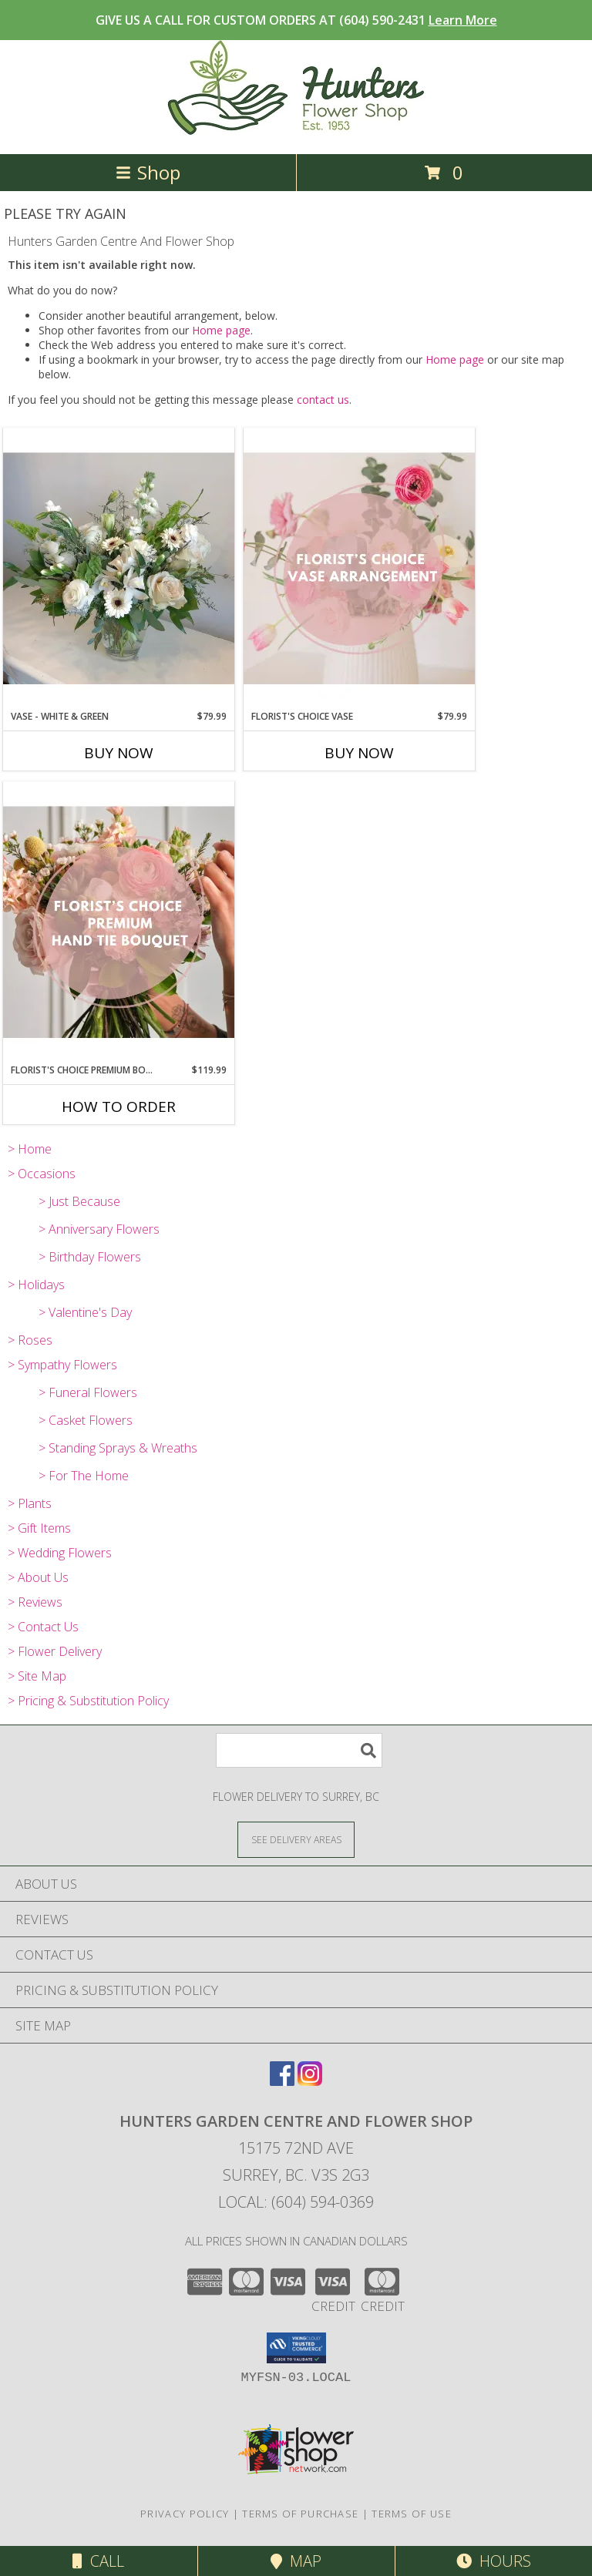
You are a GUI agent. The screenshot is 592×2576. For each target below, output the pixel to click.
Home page (221, 330)
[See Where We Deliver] (296, 1839)
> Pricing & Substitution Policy (88, 1700)
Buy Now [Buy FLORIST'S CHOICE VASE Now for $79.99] (359, 753)
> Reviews (35, 1602)
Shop (148, 172)
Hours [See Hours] (493, 2561)
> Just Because (79, 1201)
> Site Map (37, 1676)
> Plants (30, 1503)
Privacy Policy (184, 2514)
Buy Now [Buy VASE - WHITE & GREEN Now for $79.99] (118, 753)
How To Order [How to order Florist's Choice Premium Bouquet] (119, 1107)
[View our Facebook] (282, 2081)
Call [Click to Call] (98, 2561)
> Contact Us (43, 1626)
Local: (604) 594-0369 (296, 2201)
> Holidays (36, 1284)
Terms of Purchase (300, 2514)
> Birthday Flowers (90, 1256)
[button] (296, 2348)
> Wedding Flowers (60, 1552)
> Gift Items (39, 1528)
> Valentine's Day (85, 1312)
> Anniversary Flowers (99, 1229)
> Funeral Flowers (88, 1392)
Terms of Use (412, 2514)
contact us (323, 399)
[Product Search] (299, 1750)
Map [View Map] (296, 2561)
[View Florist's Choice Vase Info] (359, 568)
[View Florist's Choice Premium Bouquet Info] (118, 922)
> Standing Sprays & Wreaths (118, 1447)
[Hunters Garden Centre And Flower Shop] (296, 131)
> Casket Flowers (86, 1420)
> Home (30, 1148)
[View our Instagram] (310, 2081)
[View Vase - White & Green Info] (118, 568)
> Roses (30, 1340)
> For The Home (84, 1475)
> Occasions (42, 1173)
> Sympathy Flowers (62, 1364)
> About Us (38, 1577)
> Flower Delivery (55, 1651)
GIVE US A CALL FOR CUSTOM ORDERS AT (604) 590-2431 (296, 20)
